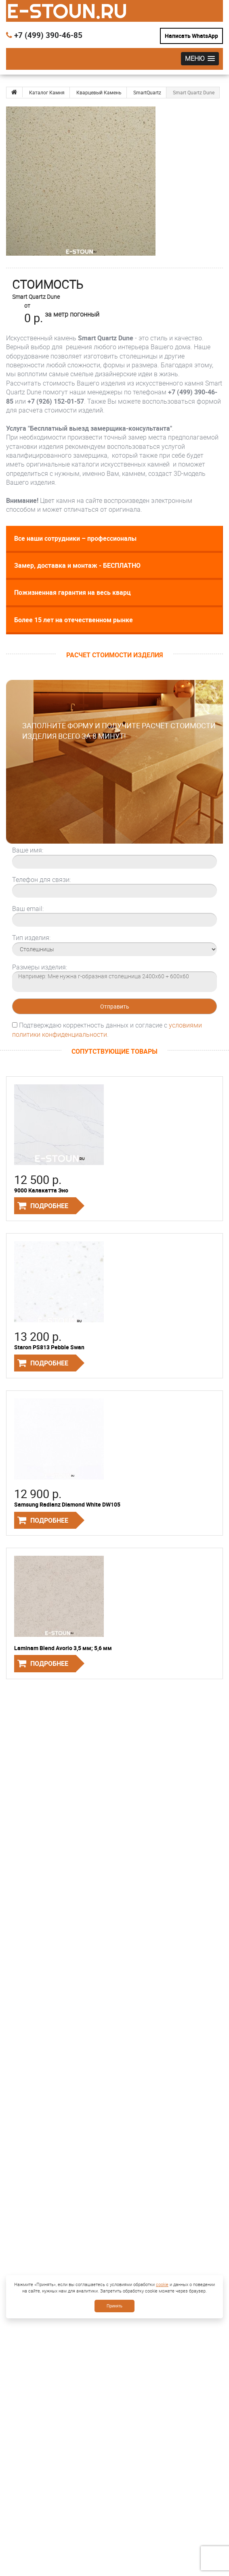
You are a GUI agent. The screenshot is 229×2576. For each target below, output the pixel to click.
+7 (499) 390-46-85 (44, 35)
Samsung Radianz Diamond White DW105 (67, 1504)
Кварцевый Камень (99, 92)
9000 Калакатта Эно (41, 1190)
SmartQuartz (147, 92)
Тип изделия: (31, 937)
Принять (114, 2306)
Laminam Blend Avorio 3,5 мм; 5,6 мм (63, 1648)
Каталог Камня (47, 92)
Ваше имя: (27, 850)
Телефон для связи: (41, 879)
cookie (162, 2284)
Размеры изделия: (39, 967)
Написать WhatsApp (191, 36)
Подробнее (49, 1205)
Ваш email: (28, 908)
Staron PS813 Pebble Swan (49, 1347)
